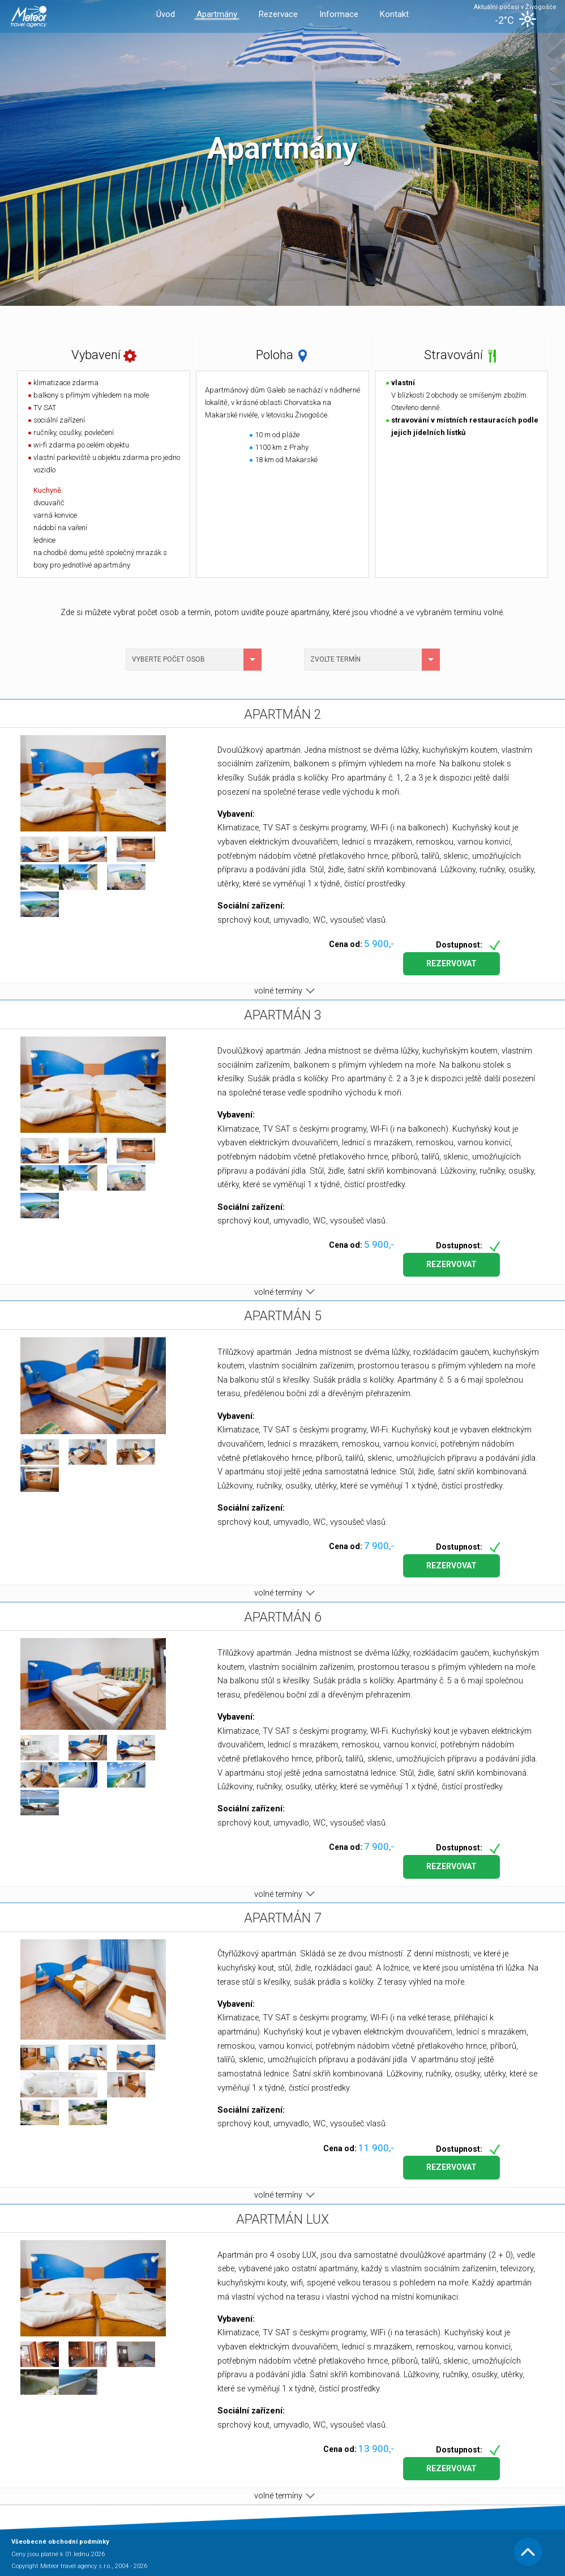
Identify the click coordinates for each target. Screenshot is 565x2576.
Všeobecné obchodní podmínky (60, 2541)
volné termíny (282, 991)
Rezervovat (451, 963)
